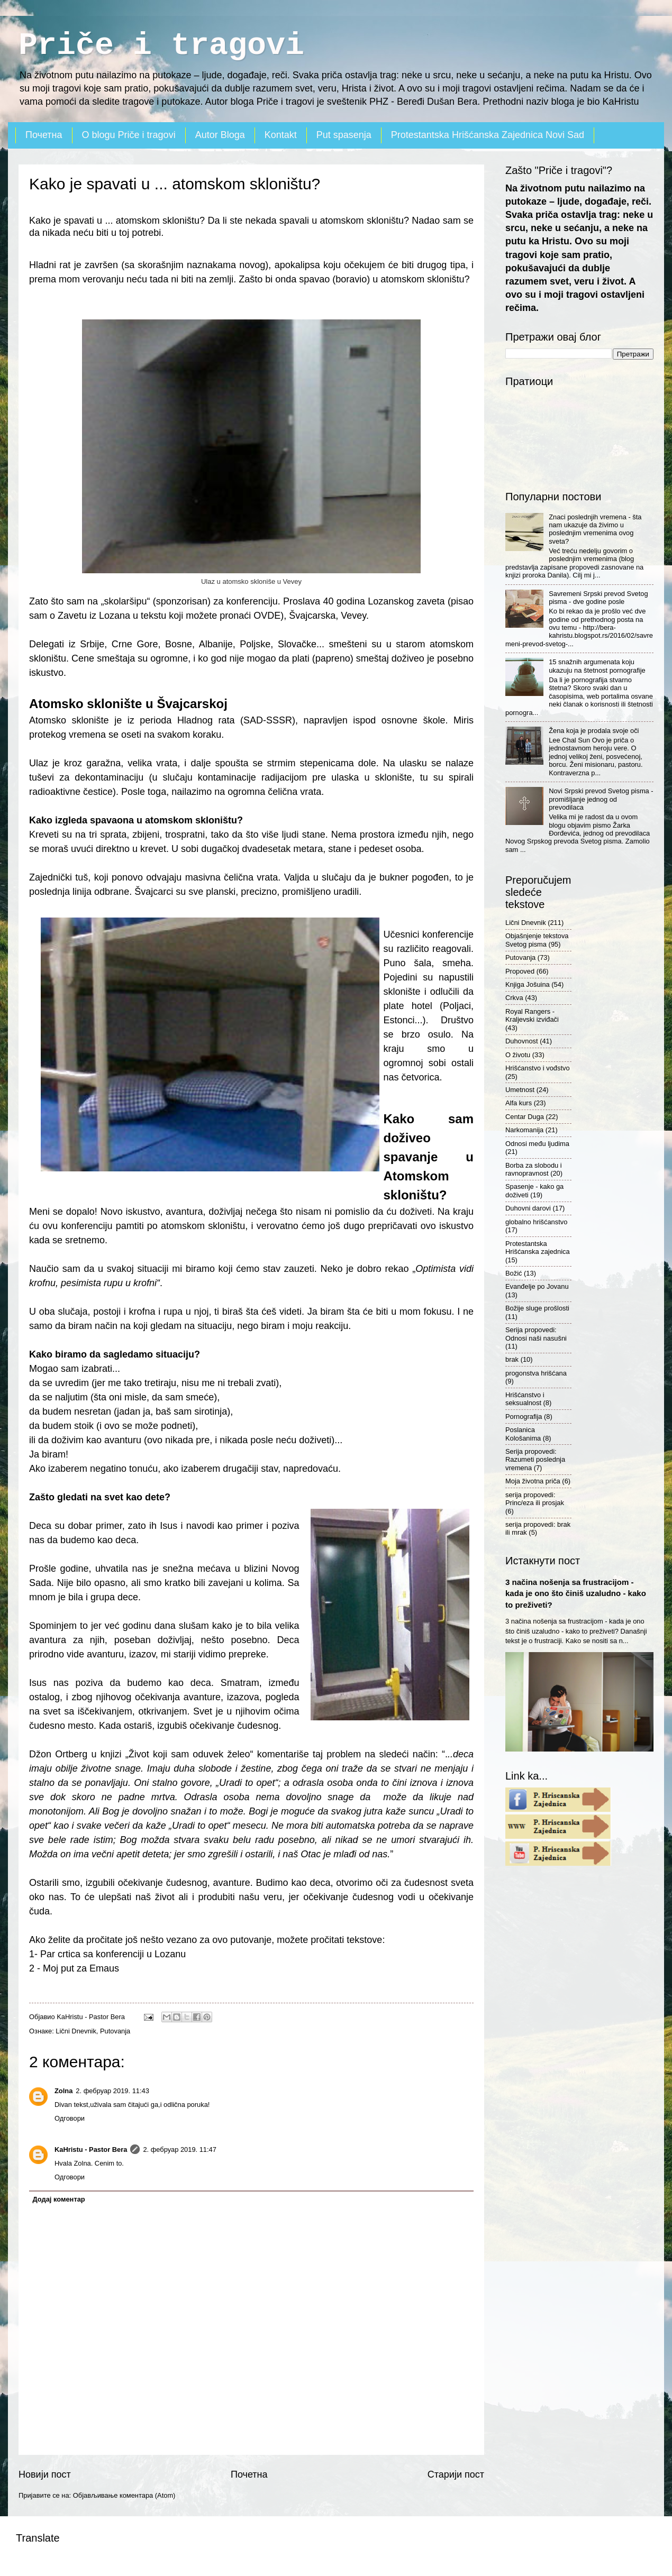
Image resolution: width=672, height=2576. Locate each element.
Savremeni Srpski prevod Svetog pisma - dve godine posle (598, 598)
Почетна (43, 135)
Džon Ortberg (58, 1754)
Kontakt (281, 135)
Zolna (63, 2091)
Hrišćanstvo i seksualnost (524, 1399)
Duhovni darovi (528, 1208)
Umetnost (519, 1090)
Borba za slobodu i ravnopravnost (533, 1169)
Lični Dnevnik (76, 2031)
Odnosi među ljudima (537, 1144)
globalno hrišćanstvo (536, 1222)
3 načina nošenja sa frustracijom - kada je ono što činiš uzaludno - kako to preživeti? (575, 1593)
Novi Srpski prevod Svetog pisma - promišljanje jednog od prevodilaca (601, 799)
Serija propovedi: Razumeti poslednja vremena (535, 1459)
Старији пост (456, 2474)
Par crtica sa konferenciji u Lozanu (113, 1954)
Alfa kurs (518, 1103)
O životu (517, 1055)
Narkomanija (524, 1130)
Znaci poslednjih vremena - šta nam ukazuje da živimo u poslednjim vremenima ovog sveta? (595, 529)
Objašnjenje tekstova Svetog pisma (537, 940)
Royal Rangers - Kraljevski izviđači (532, 1015)
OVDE (266, 615)
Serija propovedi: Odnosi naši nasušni (536, 1334)
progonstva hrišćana (536, 1373)
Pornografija (523, 1416)
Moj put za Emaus (81, 1968)
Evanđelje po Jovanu (537, 1286)
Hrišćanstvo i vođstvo (537, 1068)
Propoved (519, 971)
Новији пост (45, 2474)
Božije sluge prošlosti (537, 1308)
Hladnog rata (206, 720)
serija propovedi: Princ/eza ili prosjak (534, 1499)
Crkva (514, 998)
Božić (513, 1273)
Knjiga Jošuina (527, 984)
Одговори (70, 2118)
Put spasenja (343, 135)
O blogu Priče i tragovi (129, 135)
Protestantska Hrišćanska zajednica (537, 1247)
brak (512, 1359)
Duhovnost (521, 1041)
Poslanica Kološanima (523, 1434)
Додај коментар (58, 2199)
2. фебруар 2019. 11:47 (179, 2149)
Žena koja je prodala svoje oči (594, 731)
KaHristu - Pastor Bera (91, 2149)
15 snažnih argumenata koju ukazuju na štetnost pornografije (597, 666)
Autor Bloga (220, 135)
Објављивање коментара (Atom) (124, 2495)
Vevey (353, 615)
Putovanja (115, 2031)
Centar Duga (524, 1117)
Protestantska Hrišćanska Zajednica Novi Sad (487, 135)
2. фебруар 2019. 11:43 (112, 2091)
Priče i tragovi (161, 45)
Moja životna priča (532, 1481)
